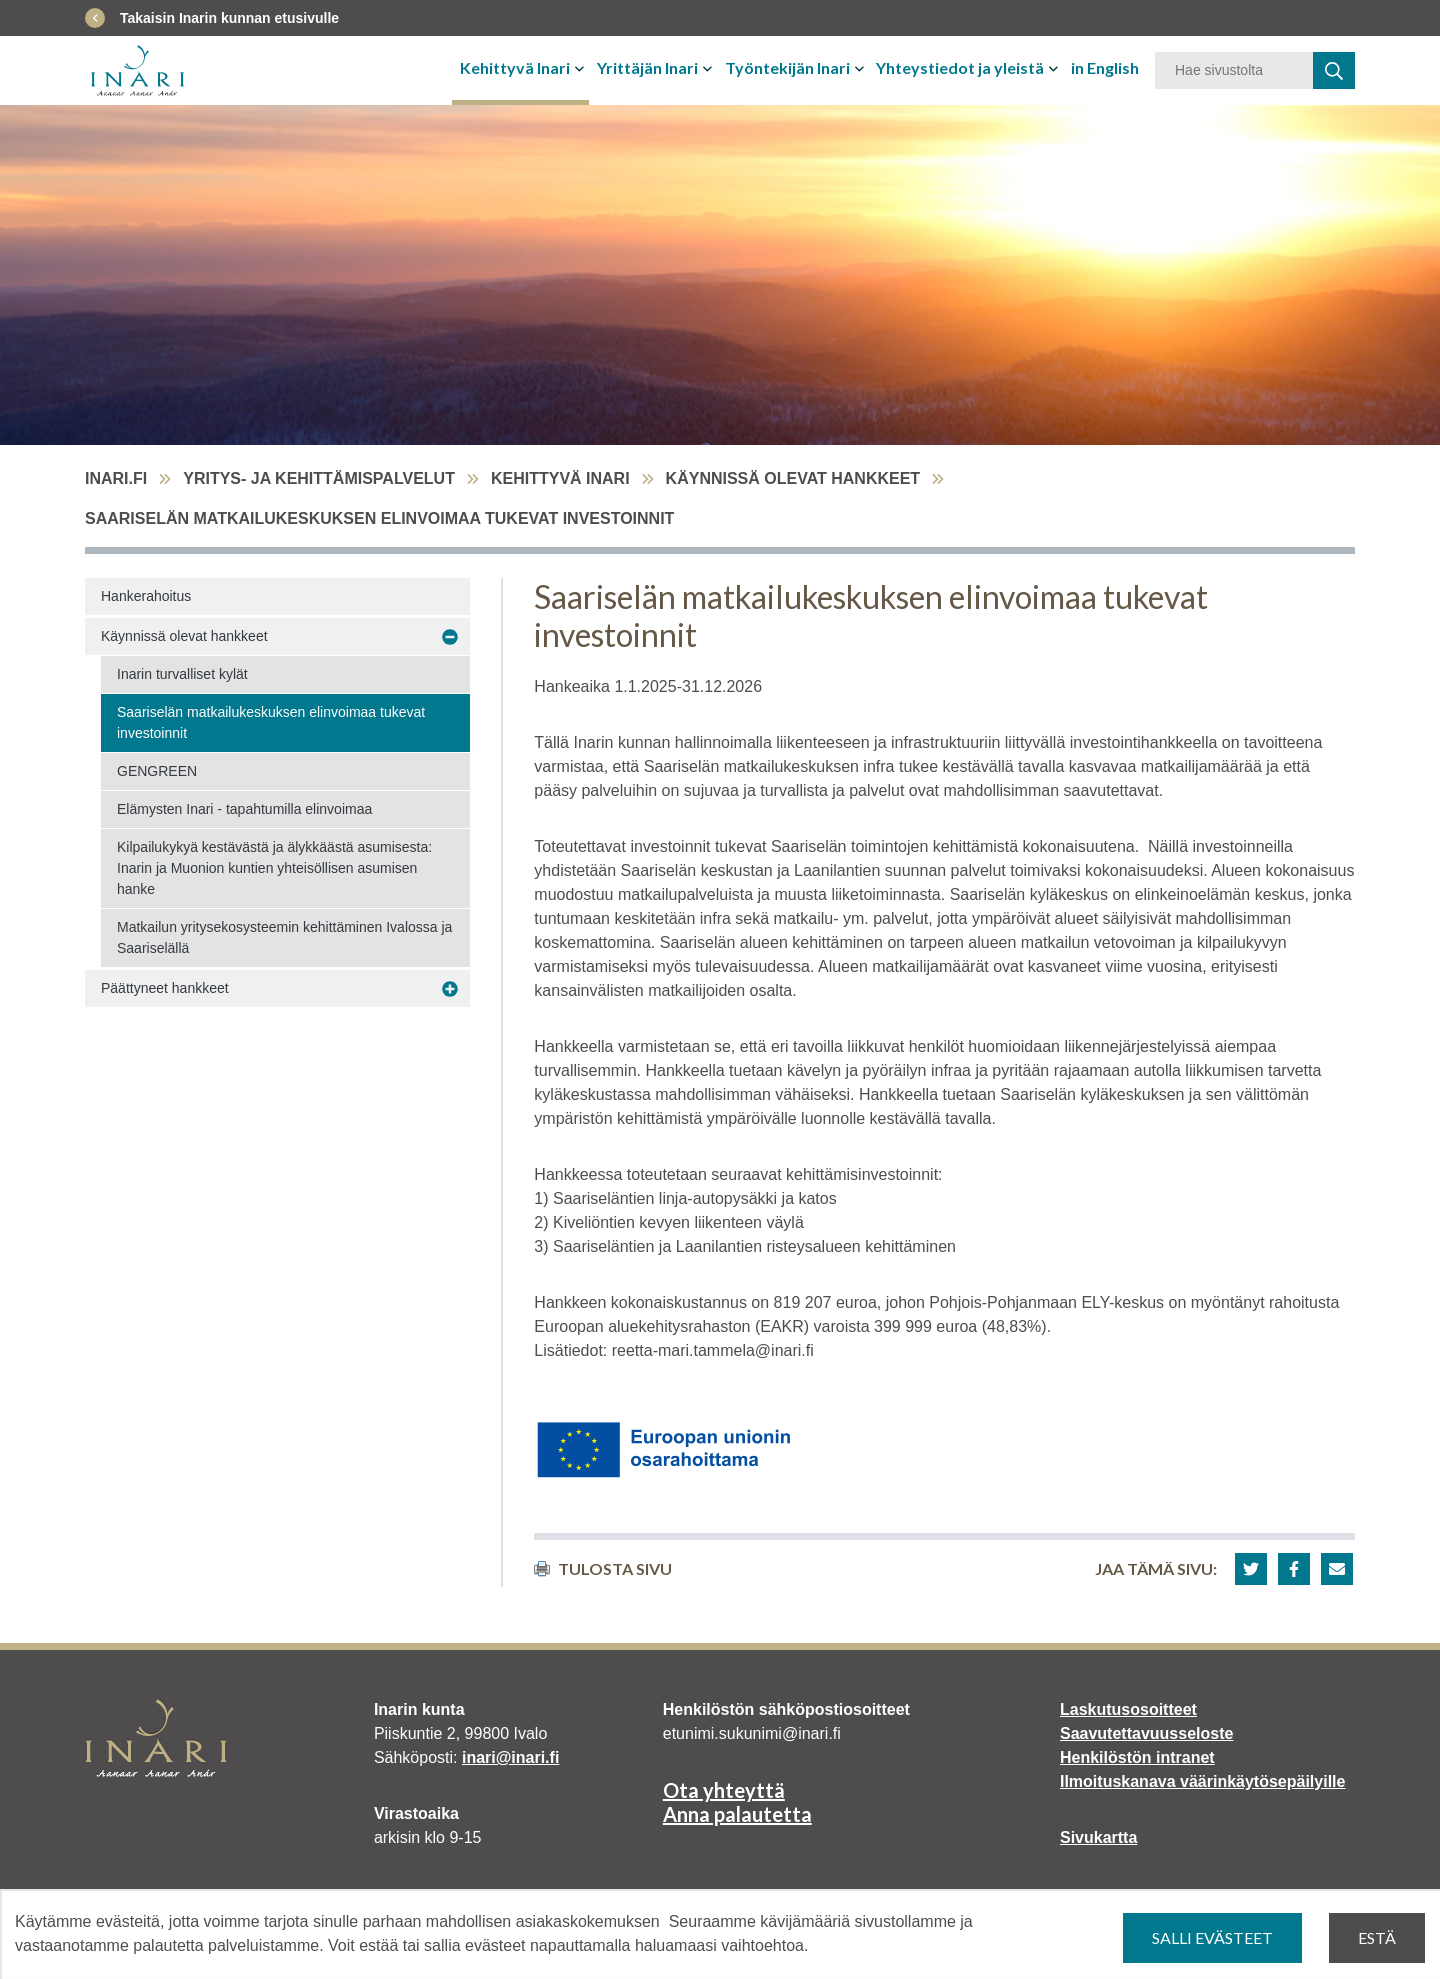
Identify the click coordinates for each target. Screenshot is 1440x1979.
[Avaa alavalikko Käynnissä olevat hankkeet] (450, 637)
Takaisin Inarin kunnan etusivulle (229, 18)
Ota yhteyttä (724, 1790)
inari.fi (116, 478)
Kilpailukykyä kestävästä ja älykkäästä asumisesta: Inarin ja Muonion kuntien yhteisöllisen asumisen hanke (274, 868)
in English (1105, 67)
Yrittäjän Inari (647, 67)
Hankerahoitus (146, 596)
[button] (1251, 1569)
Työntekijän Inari (787, 67)
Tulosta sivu (603, 1568)
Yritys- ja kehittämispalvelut (319, 478)
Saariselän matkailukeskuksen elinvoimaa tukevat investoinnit (271, 722)
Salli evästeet (1212, 1937)
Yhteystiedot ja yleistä (960, 67)
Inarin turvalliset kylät (182, 674)
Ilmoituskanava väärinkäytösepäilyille (1202, 1781)
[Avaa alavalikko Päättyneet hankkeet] (450, 989)
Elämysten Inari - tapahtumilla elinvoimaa (244, 809)
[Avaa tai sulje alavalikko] (581, 68)
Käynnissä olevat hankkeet (793, 478)
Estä (1377, 1937)
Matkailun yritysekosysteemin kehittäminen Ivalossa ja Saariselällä (284, 937)
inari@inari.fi (510, 1757)
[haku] (1334, 70)
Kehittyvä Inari (515, 67)
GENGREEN (157, 771)
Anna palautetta (737, 1814)
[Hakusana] (1234, 70)
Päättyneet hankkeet (165, 988)
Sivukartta (1098, 1837)
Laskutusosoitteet (1128, 1709)
